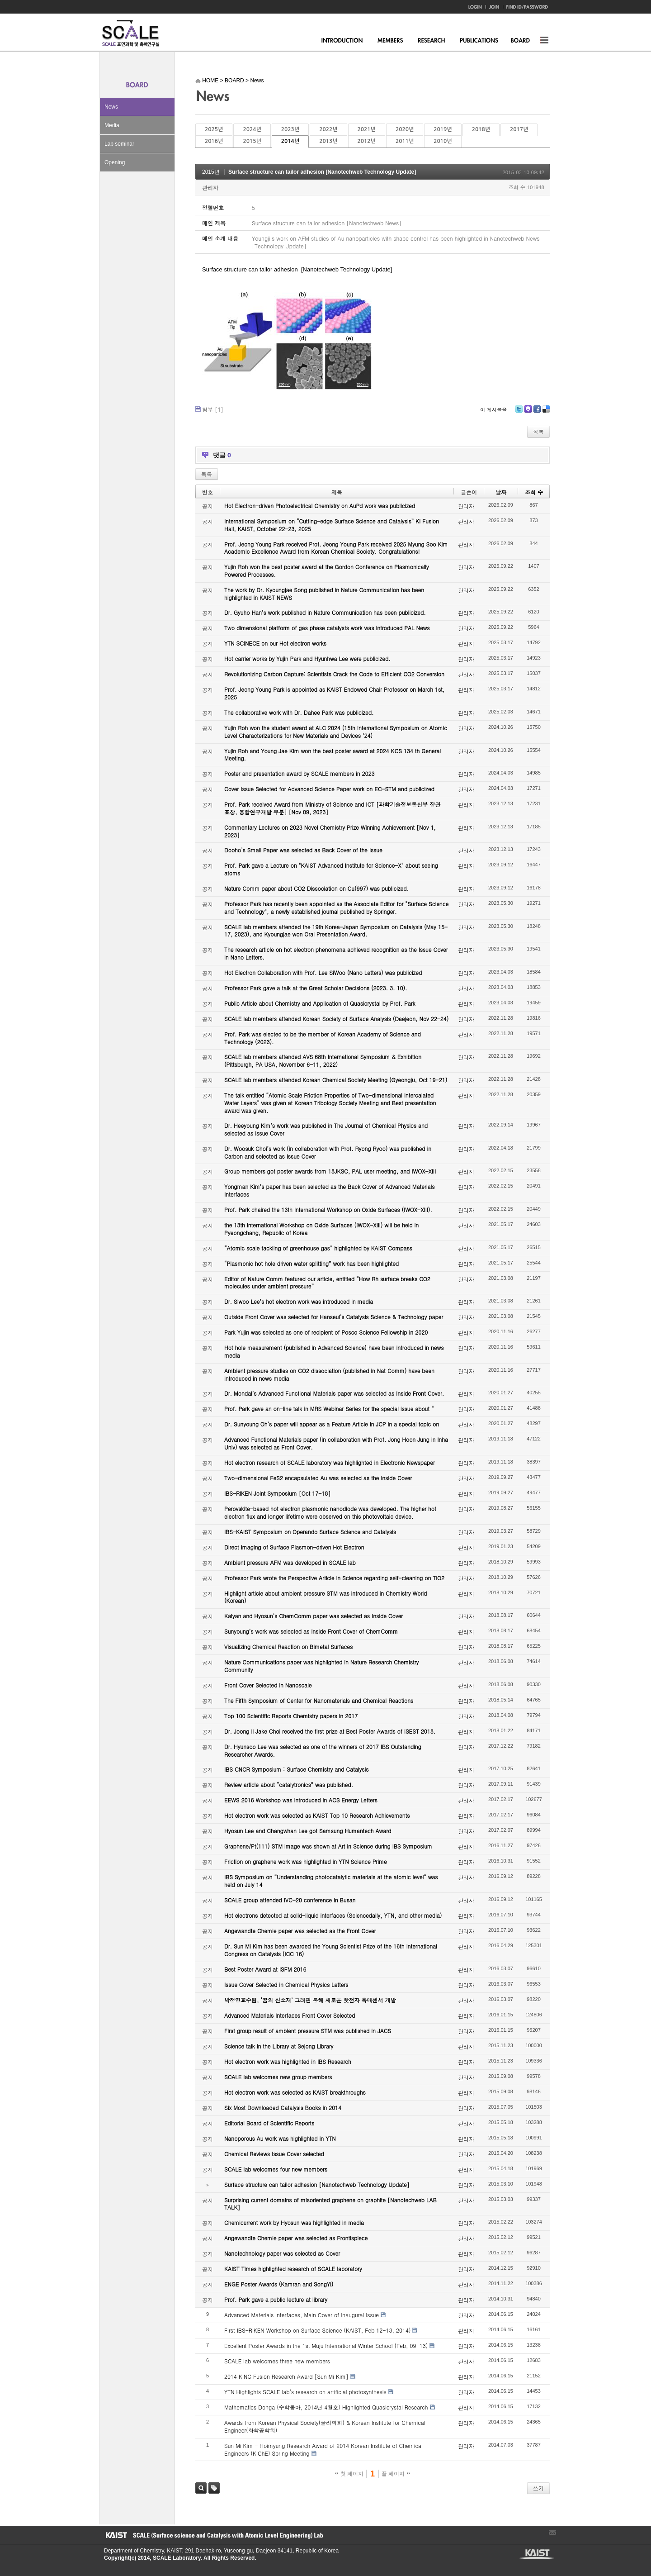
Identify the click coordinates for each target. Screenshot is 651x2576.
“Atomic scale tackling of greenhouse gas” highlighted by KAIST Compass (318, 1248)
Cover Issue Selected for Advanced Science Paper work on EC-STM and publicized (329, 789)
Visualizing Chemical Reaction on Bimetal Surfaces (288, 1646)
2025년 (214, 129)
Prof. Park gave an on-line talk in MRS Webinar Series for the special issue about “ (329, 1408)
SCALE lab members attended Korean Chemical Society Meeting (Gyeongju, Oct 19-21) (335, 1080)
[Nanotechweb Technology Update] (345, 269)
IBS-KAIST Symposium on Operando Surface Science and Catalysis (310, 1531)
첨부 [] (212, 409)
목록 (538, 431)
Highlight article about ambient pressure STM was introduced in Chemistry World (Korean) (325, 1597)
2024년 (252, 129)
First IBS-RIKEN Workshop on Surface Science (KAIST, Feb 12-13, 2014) (317, 2330)
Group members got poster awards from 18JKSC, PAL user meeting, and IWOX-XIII (330, 1171)
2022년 (328, 129)
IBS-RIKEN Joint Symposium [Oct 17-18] (277, 1493)
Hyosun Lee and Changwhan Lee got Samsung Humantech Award (307, 1831)
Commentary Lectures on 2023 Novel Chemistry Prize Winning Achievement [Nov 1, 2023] (330, 831)
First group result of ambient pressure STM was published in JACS (307, 2030)
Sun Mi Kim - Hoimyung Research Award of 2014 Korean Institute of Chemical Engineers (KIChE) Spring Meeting (323, 2449)
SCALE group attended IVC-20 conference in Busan (289, 1900)
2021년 (367, 129)
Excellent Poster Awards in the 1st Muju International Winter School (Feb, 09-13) (326, 2345)
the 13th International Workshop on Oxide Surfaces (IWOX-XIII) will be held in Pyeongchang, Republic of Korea (321, 1228)
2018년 (481, 129)
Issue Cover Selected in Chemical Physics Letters (286, 1984)
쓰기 (538, 2488)
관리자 (210, 187)
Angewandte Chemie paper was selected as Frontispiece (296, 2238)
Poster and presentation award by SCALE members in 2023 (299, 773)
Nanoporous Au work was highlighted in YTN (280, 2138)
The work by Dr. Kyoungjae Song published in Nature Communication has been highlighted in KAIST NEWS (324, 593)
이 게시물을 (493, 409)
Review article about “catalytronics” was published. (288, 1784)
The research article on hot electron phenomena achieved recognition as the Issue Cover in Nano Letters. (336, 953)
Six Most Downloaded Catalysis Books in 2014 (282, 2107)
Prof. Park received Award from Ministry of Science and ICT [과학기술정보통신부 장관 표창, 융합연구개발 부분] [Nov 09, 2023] (332, 808)
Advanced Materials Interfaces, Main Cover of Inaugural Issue (301, 2315)
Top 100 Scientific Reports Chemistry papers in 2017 (291, 1716)
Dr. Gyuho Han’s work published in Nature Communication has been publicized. (325, 612)
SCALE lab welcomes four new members (275, 2169)
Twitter (519, 412)
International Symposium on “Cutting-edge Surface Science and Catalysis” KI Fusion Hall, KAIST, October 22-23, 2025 (331, 524)
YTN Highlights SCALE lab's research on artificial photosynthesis (305, 2391)
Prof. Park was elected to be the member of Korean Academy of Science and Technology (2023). (322, 1038)
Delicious (545, 412)
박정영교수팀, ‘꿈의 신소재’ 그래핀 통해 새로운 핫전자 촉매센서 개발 (310, 2000)
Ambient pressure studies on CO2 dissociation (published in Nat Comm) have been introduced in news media (329, 1374)
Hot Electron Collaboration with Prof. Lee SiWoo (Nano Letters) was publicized (323, 972)
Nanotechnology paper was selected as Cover (282, 2253)
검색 (201, 2488)
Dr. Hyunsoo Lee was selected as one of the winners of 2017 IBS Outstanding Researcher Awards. (322, 1750)
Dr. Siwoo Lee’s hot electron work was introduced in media (298, 1301)
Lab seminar (119, 144)
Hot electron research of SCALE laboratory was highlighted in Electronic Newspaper (329, 1462)
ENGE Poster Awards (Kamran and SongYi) (278, 2284)
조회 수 (534, 492)
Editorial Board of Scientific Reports (269, 2123)
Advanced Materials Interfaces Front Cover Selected (289, 2015)
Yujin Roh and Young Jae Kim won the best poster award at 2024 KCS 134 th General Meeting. (332, 754)
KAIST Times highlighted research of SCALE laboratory (293, 2268)
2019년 (443, 129)
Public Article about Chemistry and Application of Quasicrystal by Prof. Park (319, 1003)
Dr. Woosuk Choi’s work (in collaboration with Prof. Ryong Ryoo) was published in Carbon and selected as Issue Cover (327, 1152)
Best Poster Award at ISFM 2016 (265, 1969)
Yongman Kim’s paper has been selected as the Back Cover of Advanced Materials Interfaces (329, 1190)
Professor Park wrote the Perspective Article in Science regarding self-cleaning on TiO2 (334, 1578)
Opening (114, 162)
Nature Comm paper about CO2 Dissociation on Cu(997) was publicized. (316, 888)
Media (111, 125)
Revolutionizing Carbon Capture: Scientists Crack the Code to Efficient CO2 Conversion (334, 674)
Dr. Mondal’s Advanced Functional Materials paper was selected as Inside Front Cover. (334, 1393)
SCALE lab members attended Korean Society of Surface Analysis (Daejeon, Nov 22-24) (336, 1018)
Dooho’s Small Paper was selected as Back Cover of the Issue (303, 850)
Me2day (527, 412)
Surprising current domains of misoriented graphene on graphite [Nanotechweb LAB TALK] (330, 2203)
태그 (214, 2488)
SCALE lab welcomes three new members (277, 2361)
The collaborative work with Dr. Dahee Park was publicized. (298, 712)
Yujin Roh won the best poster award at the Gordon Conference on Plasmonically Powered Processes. (326, 570)
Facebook (536, 412)
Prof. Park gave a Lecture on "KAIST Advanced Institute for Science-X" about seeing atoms (331, 869)
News (111, 107)
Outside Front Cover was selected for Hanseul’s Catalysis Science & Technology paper (333, 1317)
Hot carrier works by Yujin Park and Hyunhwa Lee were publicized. (307, 658)
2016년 (214, 141)
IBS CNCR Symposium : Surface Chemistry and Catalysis (296, 1769)
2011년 (405, 141)
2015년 (252, 141)
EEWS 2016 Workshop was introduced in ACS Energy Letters (300, 1800)
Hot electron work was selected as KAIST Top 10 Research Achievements (317, 1815)
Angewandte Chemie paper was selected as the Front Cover (300, 1930)
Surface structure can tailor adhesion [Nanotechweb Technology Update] (322, 172)
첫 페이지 (349, 2474)
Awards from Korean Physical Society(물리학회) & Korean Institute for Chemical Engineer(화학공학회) (324, 2426)
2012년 (367, 141)
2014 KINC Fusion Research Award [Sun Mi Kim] (286, 2376)
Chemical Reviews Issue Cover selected (274, 2154)
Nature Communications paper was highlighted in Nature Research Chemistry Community (321, 1665)
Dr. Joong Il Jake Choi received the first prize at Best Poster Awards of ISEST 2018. (329, 1731)
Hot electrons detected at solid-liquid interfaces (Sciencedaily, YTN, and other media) (333, 1915)
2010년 (443, 141)
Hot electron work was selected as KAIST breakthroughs (295, 2092)
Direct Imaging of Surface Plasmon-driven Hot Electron (294, 1547)
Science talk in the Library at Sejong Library (278, 2046)
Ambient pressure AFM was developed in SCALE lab (290, 1562)
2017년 (519, 129)
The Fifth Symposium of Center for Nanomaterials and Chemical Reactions (318, 1700)
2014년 (290, 141)
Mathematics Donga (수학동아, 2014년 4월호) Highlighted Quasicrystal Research (326, 2407)
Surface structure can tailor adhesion (250, 269)
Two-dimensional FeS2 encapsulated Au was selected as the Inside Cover (318, 1478)
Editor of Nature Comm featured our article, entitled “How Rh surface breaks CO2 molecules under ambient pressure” (327, 1282)
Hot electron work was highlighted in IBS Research (287, 2061)
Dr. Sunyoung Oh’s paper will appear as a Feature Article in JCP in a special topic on (331, 1424)
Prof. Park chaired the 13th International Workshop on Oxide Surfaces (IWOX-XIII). (328, 1209)
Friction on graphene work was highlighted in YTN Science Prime (305, 1861)
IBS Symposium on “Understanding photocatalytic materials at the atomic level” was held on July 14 (331, 1880)
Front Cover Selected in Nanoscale (267, 1685)
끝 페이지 (396, 2474)
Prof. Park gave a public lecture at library (275, 2299)
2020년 (405, 129)
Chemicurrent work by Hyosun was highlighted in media (294, 2222)
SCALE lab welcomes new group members (278, 2077)
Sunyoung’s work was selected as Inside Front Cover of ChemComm (311, 1631)
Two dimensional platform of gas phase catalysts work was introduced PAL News (327, 628)
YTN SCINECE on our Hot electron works (275, 643)
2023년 (290, 129)
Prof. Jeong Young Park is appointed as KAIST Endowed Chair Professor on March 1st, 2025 (334, 693)
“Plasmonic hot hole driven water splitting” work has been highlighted (311, 1263)
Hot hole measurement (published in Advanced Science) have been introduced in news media (333, 1351)
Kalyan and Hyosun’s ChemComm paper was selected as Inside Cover (313, 1616)
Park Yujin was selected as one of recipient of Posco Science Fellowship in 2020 (326, 1332)
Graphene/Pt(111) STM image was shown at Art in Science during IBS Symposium (328, 1846)
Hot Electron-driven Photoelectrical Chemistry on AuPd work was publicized (319, 505)
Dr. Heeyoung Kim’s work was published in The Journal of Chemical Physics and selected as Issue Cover (326, 1129)
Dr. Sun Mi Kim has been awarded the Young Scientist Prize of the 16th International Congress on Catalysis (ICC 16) (330, 1950)
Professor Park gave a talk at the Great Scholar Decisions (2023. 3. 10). (315, 988)
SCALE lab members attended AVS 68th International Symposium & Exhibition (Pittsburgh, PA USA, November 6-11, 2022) (322, 1060)
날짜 (500, 492)
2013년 (328, 141)
